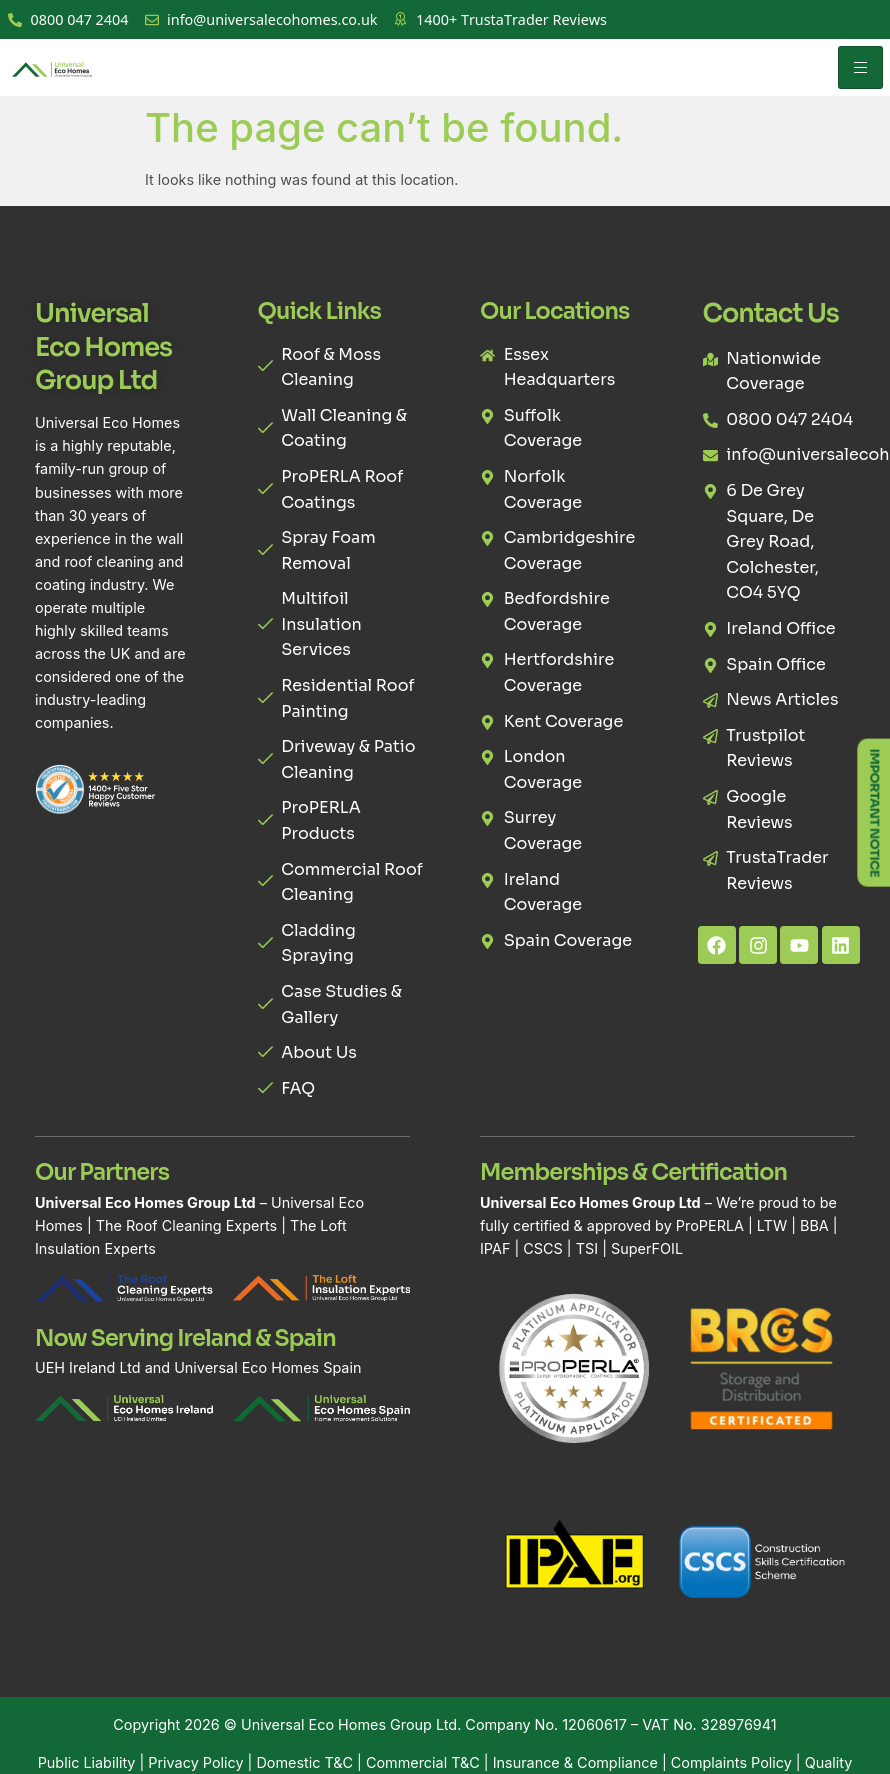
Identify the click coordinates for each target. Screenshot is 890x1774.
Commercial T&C (423, 1762)
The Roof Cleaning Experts (186, 1225)
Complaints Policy (731, 1762)
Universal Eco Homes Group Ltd (349, 1724)
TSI (589, 1248)
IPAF (495, 1248)
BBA (814, 1225)
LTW (772, 1225)
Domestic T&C (304, 1762)
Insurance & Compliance (575, 1762)
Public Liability (87, 1762)
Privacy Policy (195, 1762)
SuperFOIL (647, 1248)
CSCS (543, 1248)
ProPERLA (710, 1225)
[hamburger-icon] (860, 67)
